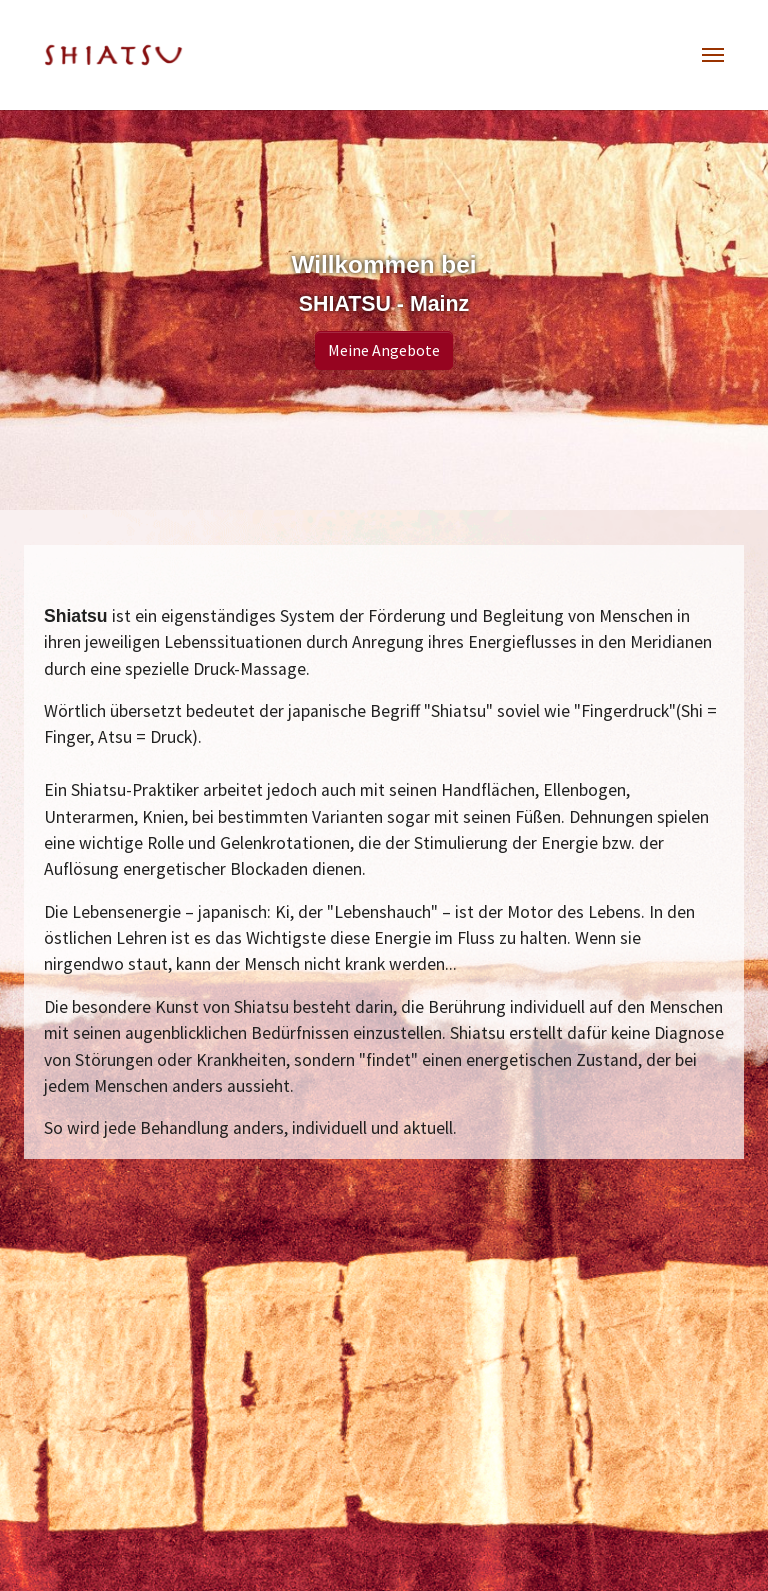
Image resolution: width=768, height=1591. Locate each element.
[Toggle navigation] (713, 55)
